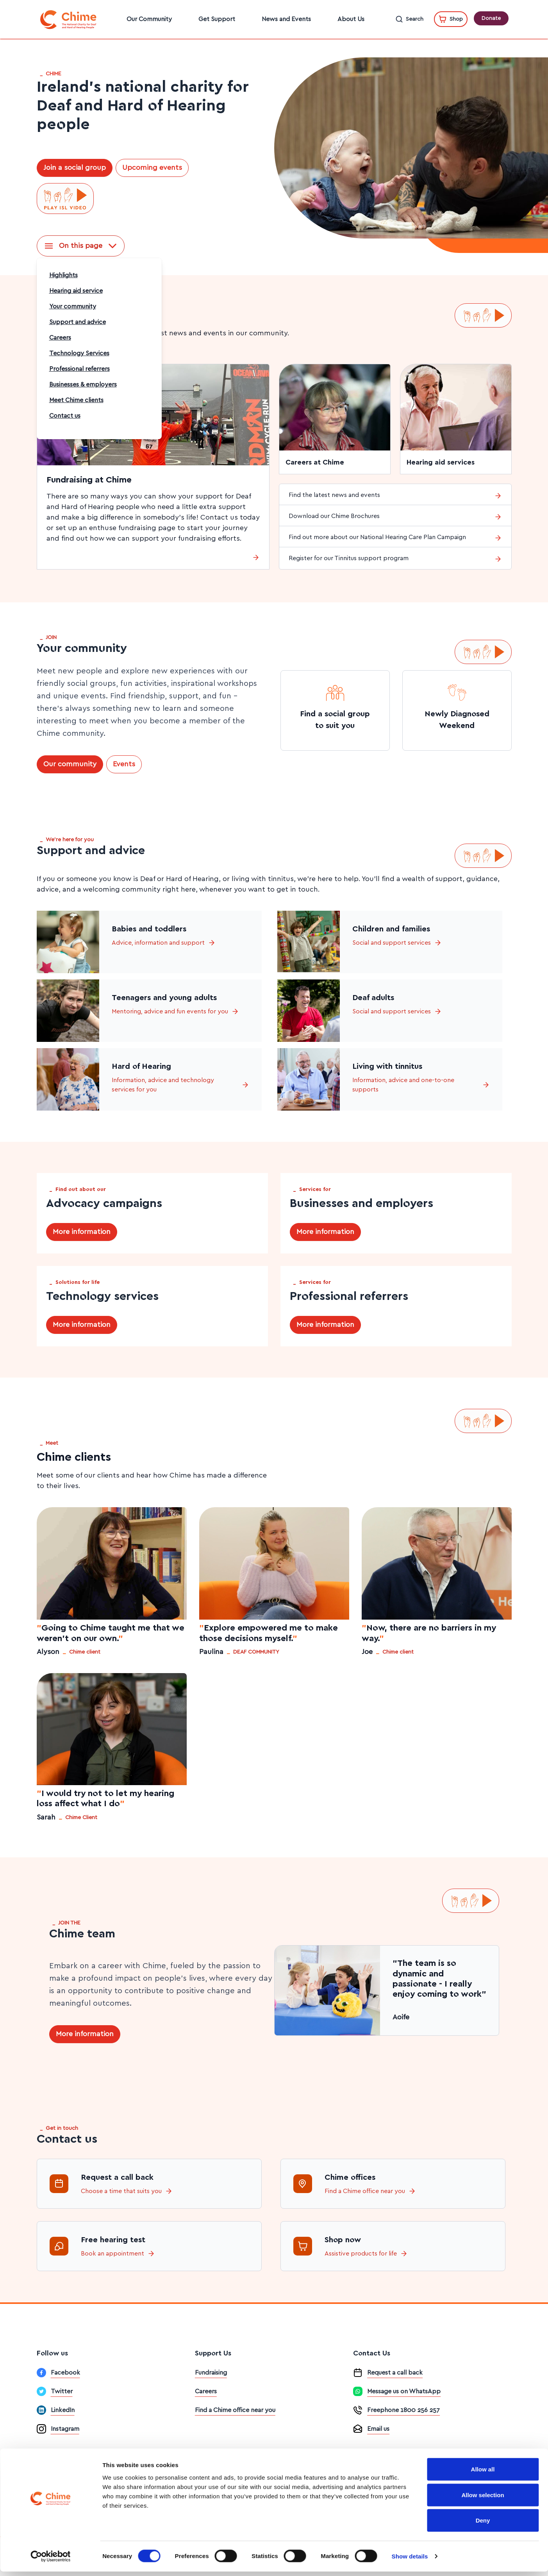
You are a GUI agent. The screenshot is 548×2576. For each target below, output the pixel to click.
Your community (72, 306)
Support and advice (77, 322)
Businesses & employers (83, 384)
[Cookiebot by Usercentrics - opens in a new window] (50, 2561)
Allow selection (482, 2499)
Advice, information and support (164, 942)
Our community (69, 764)
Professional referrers (79, 369)
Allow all (483, 2473)
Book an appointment (118, 2253)
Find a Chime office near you (370, 2191)
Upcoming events (152, 167)
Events (124, 764)
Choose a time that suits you (127, 2191)
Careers (60, 338)
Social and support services (397, 942)
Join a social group (74, 167)
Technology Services (79, 353)
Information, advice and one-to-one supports (421, 1084)
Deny (483, 2524)
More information (82, 1231)
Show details (410, 2560)
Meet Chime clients (76, 400)
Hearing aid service (76, 291)
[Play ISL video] (65, 198)
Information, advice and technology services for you (180, 1084)
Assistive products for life (366, 2253)
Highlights (63, 275)
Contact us (64, 416)
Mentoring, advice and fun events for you (175, 1011)
